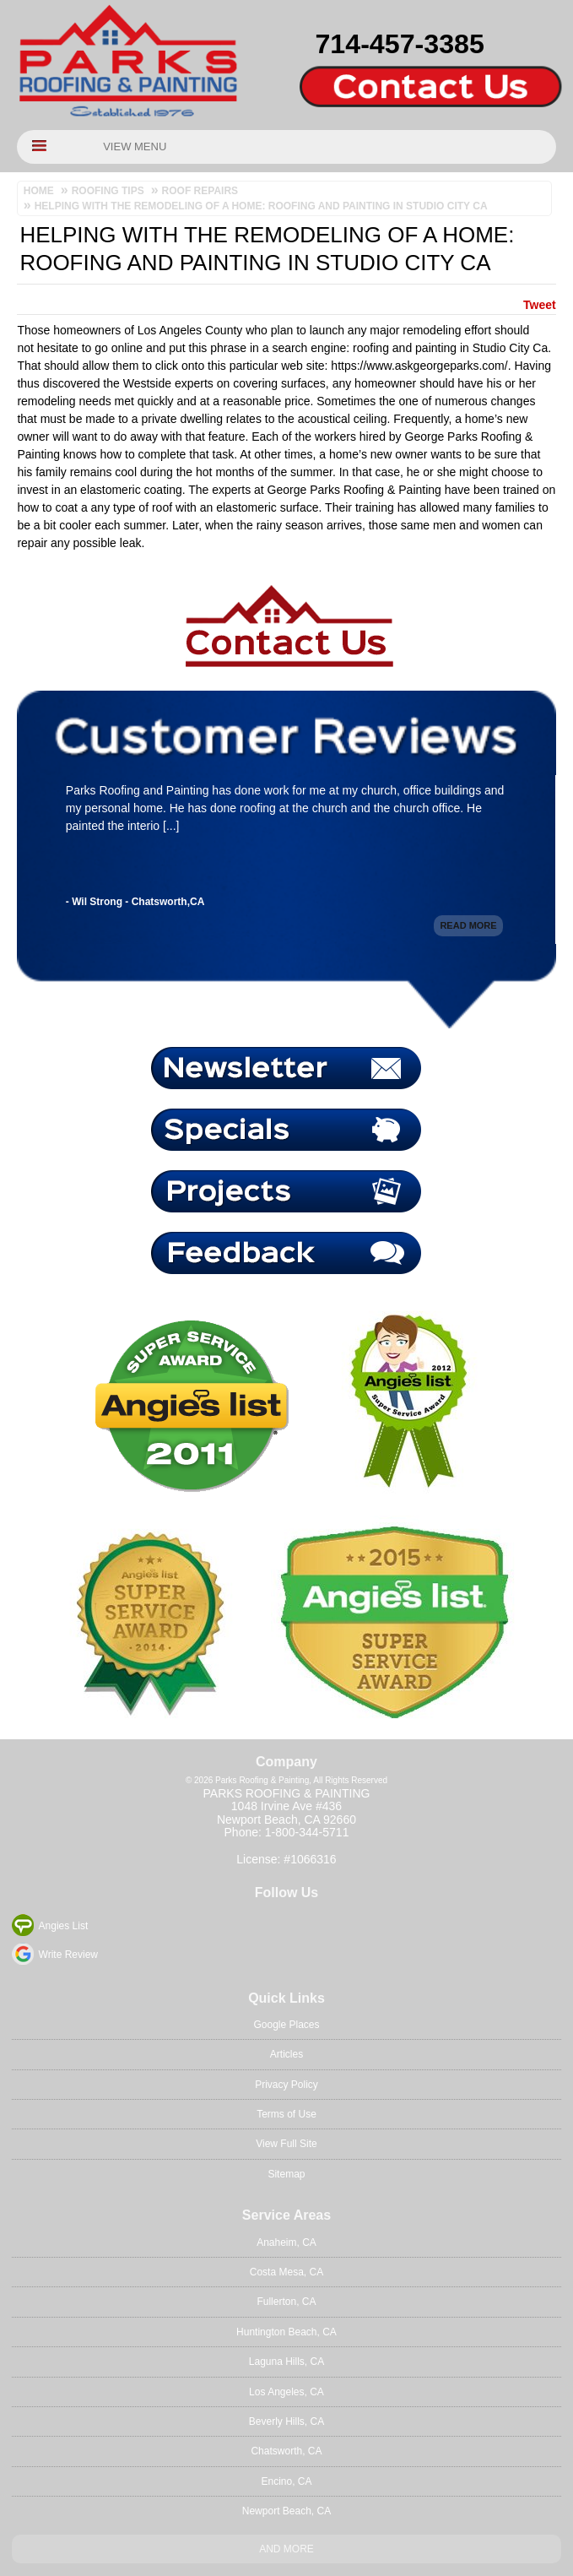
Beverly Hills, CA (286, 2421)
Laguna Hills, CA (286, 2361)
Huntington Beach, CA (286, 2332)
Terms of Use (286, 2114)
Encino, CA (286, 2481)
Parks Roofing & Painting (286, 1793)
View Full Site (286, 2144)
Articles (286, 2054)
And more (286, 2549)
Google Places (286, 2025)
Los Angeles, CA (286, 2392)
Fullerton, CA (286, 2302)
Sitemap (286, 2174)
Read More (468, 927)
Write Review (68, 1955)
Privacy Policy (286, 2085)
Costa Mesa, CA (286, 2272)
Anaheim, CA (286, 2242)
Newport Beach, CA (286, 2511)
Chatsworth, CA (286, 2451)
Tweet (539, 305)
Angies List (64, 1926)
